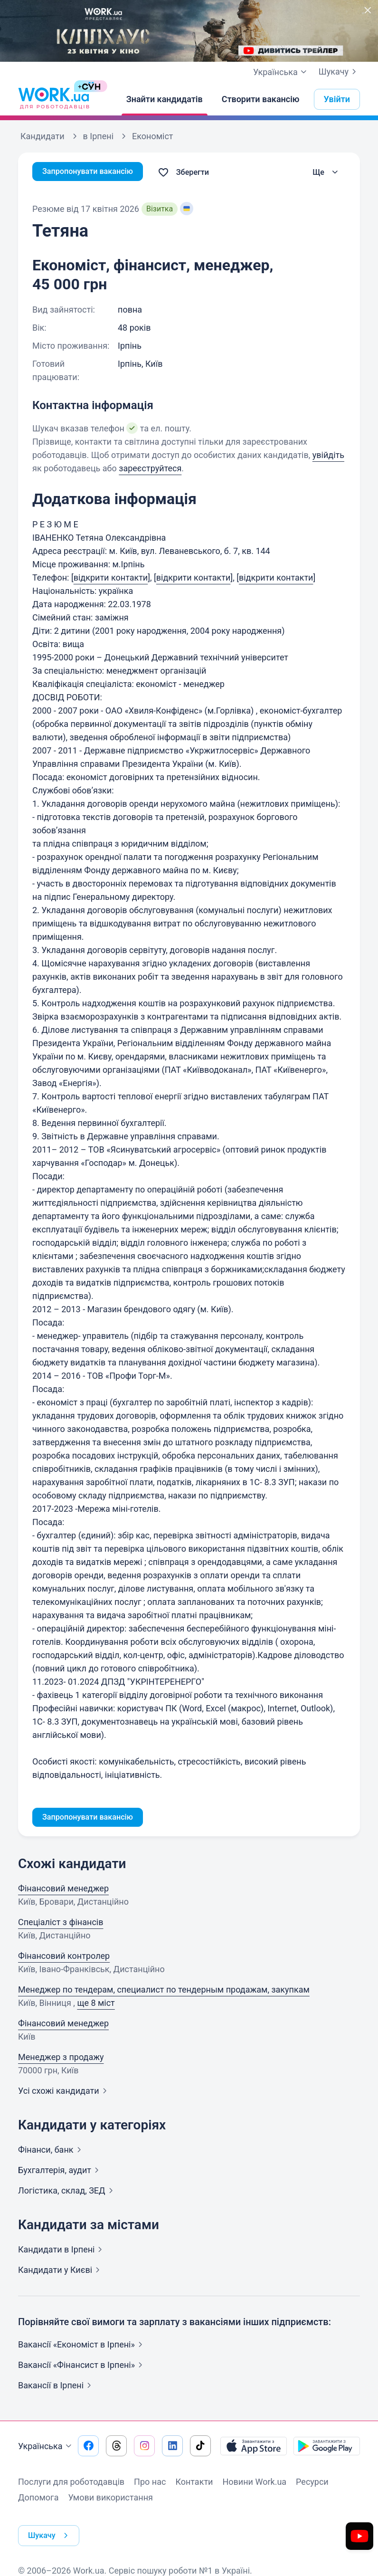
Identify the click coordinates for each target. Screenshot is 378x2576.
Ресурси (312, 2484)
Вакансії (56, 2387)
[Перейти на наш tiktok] (200, 2447)
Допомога (38, 2499)
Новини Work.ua (254, 2484)
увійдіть (328, 455)
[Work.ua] (53, 99)
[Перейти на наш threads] (116, 2447)
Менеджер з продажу (61, 2059)
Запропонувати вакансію (92, 172)
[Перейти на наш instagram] (144, 2447)
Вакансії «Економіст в (82, 2346)
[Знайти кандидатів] (165, 99)
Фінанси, (51, 2151)
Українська (46, 2448)
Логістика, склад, (67, 2192)
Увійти (337, 99)
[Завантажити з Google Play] (326, 2447)
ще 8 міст (95, 2005)
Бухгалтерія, (60, 2172)
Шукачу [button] (51, 2528)
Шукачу (339, 71)
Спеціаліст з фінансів (61, 1924)
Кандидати (62, 2251)
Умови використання (110, 2499)
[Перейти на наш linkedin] (172, 2447)
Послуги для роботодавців (71, 2484)
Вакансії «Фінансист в (82, 2367)
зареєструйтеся (150, 468)
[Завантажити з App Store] (253, 2447)
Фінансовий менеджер (63, 1890)
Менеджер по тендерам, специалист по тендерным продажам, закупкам (164, 1991)
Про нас (150, 2484)
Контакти (194, 2484)
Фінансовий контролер (64, 1958)
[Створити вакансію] (260, 99)
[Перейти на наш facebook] (88, 2447)
